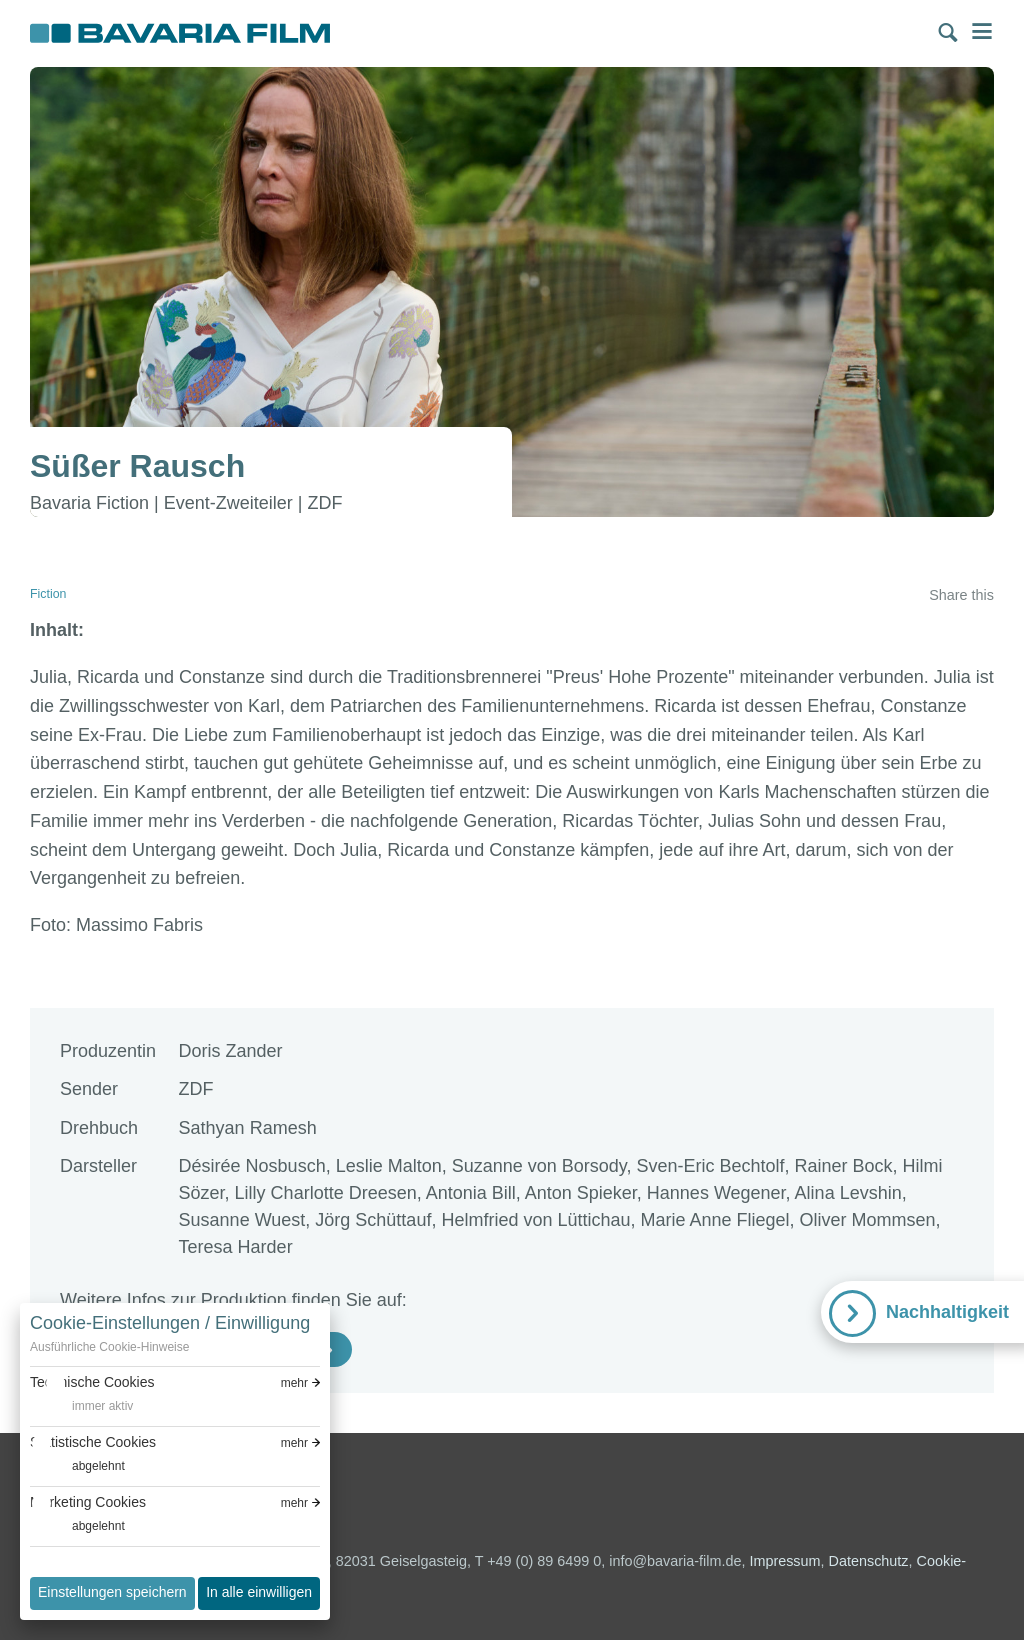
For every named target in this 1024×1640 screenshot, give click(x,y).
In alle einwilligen (259, 1592)
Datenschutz (869, 1561)
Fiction (48, 594)
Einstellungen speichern (112, 1592)
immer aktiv (102, 1406)
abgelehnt (98, 1466)
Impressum (784, 1561)
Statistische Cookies (93, 1442)
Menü (982, 31)
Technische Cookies (92, 1382)
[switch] (81, 1406)
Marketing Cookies (88, 1502)
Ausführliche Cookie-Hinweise (109, 1347)
